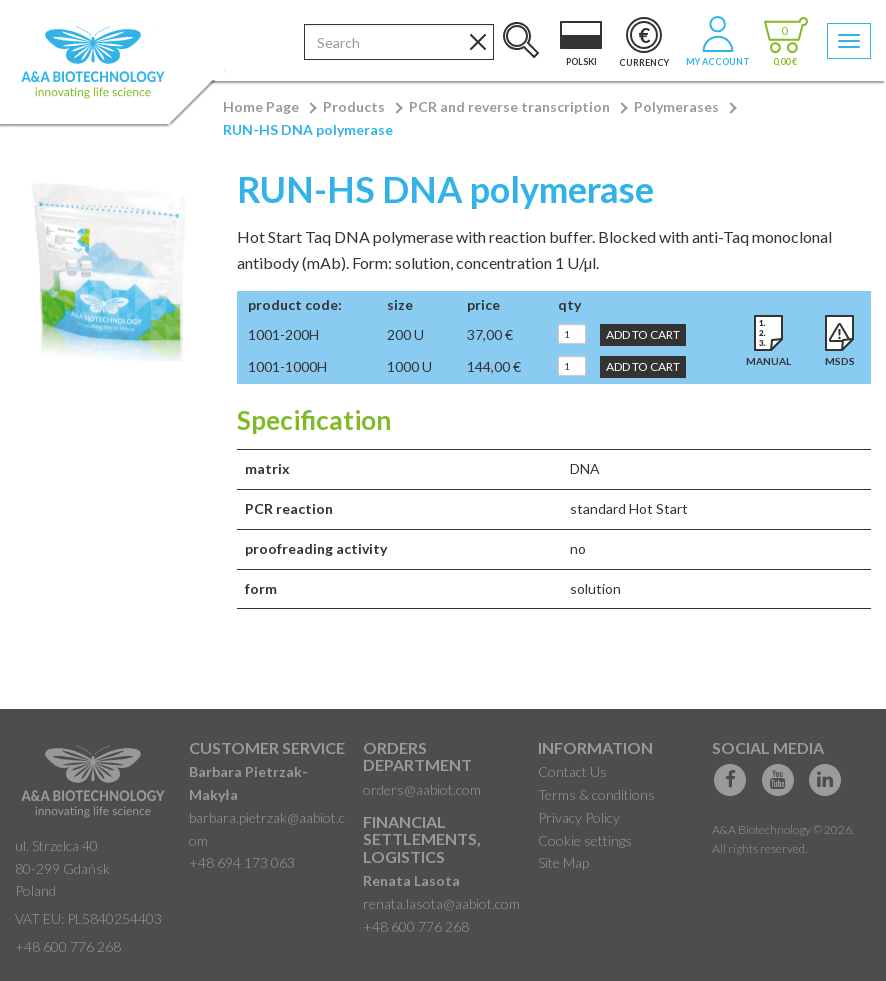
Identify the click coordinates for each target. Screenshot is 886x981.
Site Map (563, 862)
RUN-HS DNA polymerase (308, 129)
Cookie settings (585, 840)
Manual (768, 361)
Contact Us (572, 771)
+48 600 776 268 (68, 946)
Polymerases (676, 106)
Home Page (261, 106)
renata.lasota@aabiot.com (441, 903)
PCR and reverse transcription (509, 106)
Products (354, 106)
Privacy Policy (579, 817)
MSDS (840, 361)
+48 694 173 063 (242, 862)
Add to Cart (643, 334)
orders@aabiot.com (422, 789)
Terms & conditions (596, 794)
